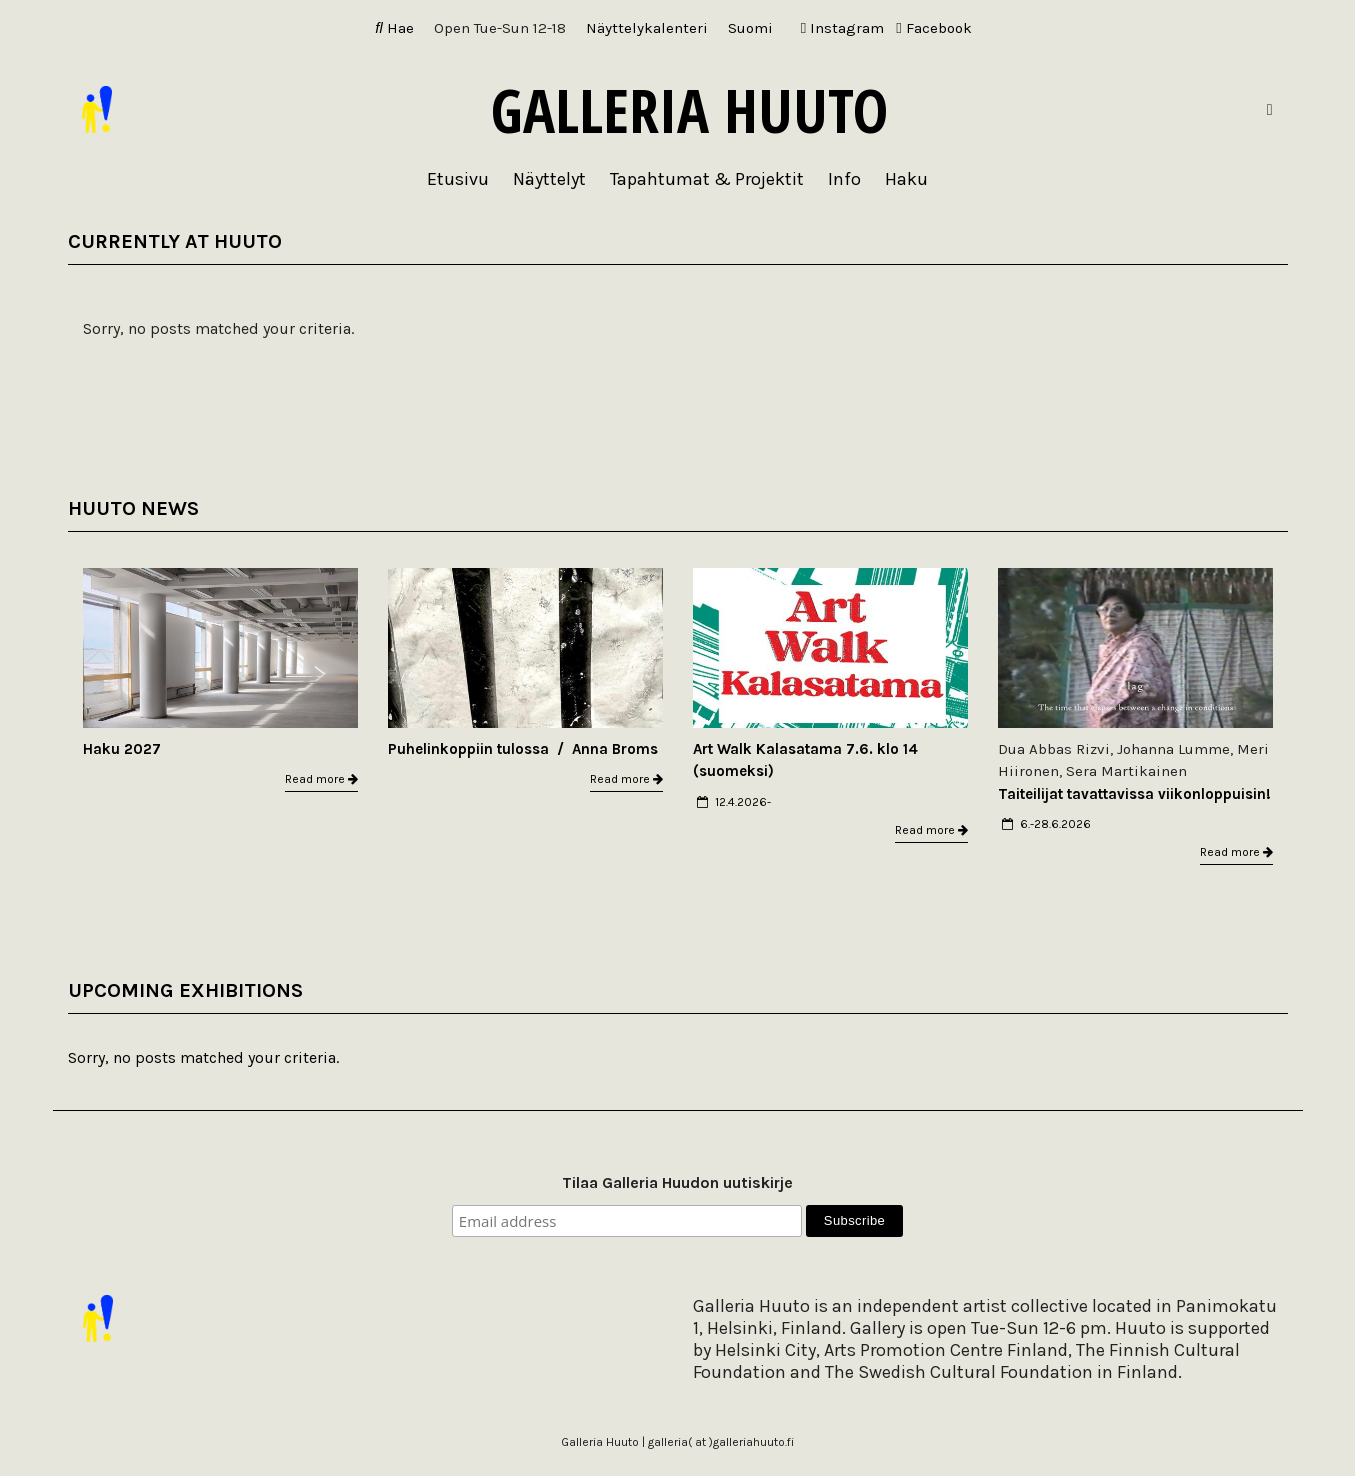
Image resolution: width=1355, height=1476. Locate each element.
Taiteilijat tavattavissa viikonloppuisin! (1134, 794)
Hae (394, 28)
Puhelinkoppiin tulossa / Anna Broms (523, 749)
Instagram (842, 28)
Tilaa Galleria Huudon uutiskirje (677, 1182)
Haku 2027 (122, 749)
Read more (321, 779)
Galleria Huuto (689, 110)
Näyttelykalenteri (647, 28)
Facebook (933, 28)
